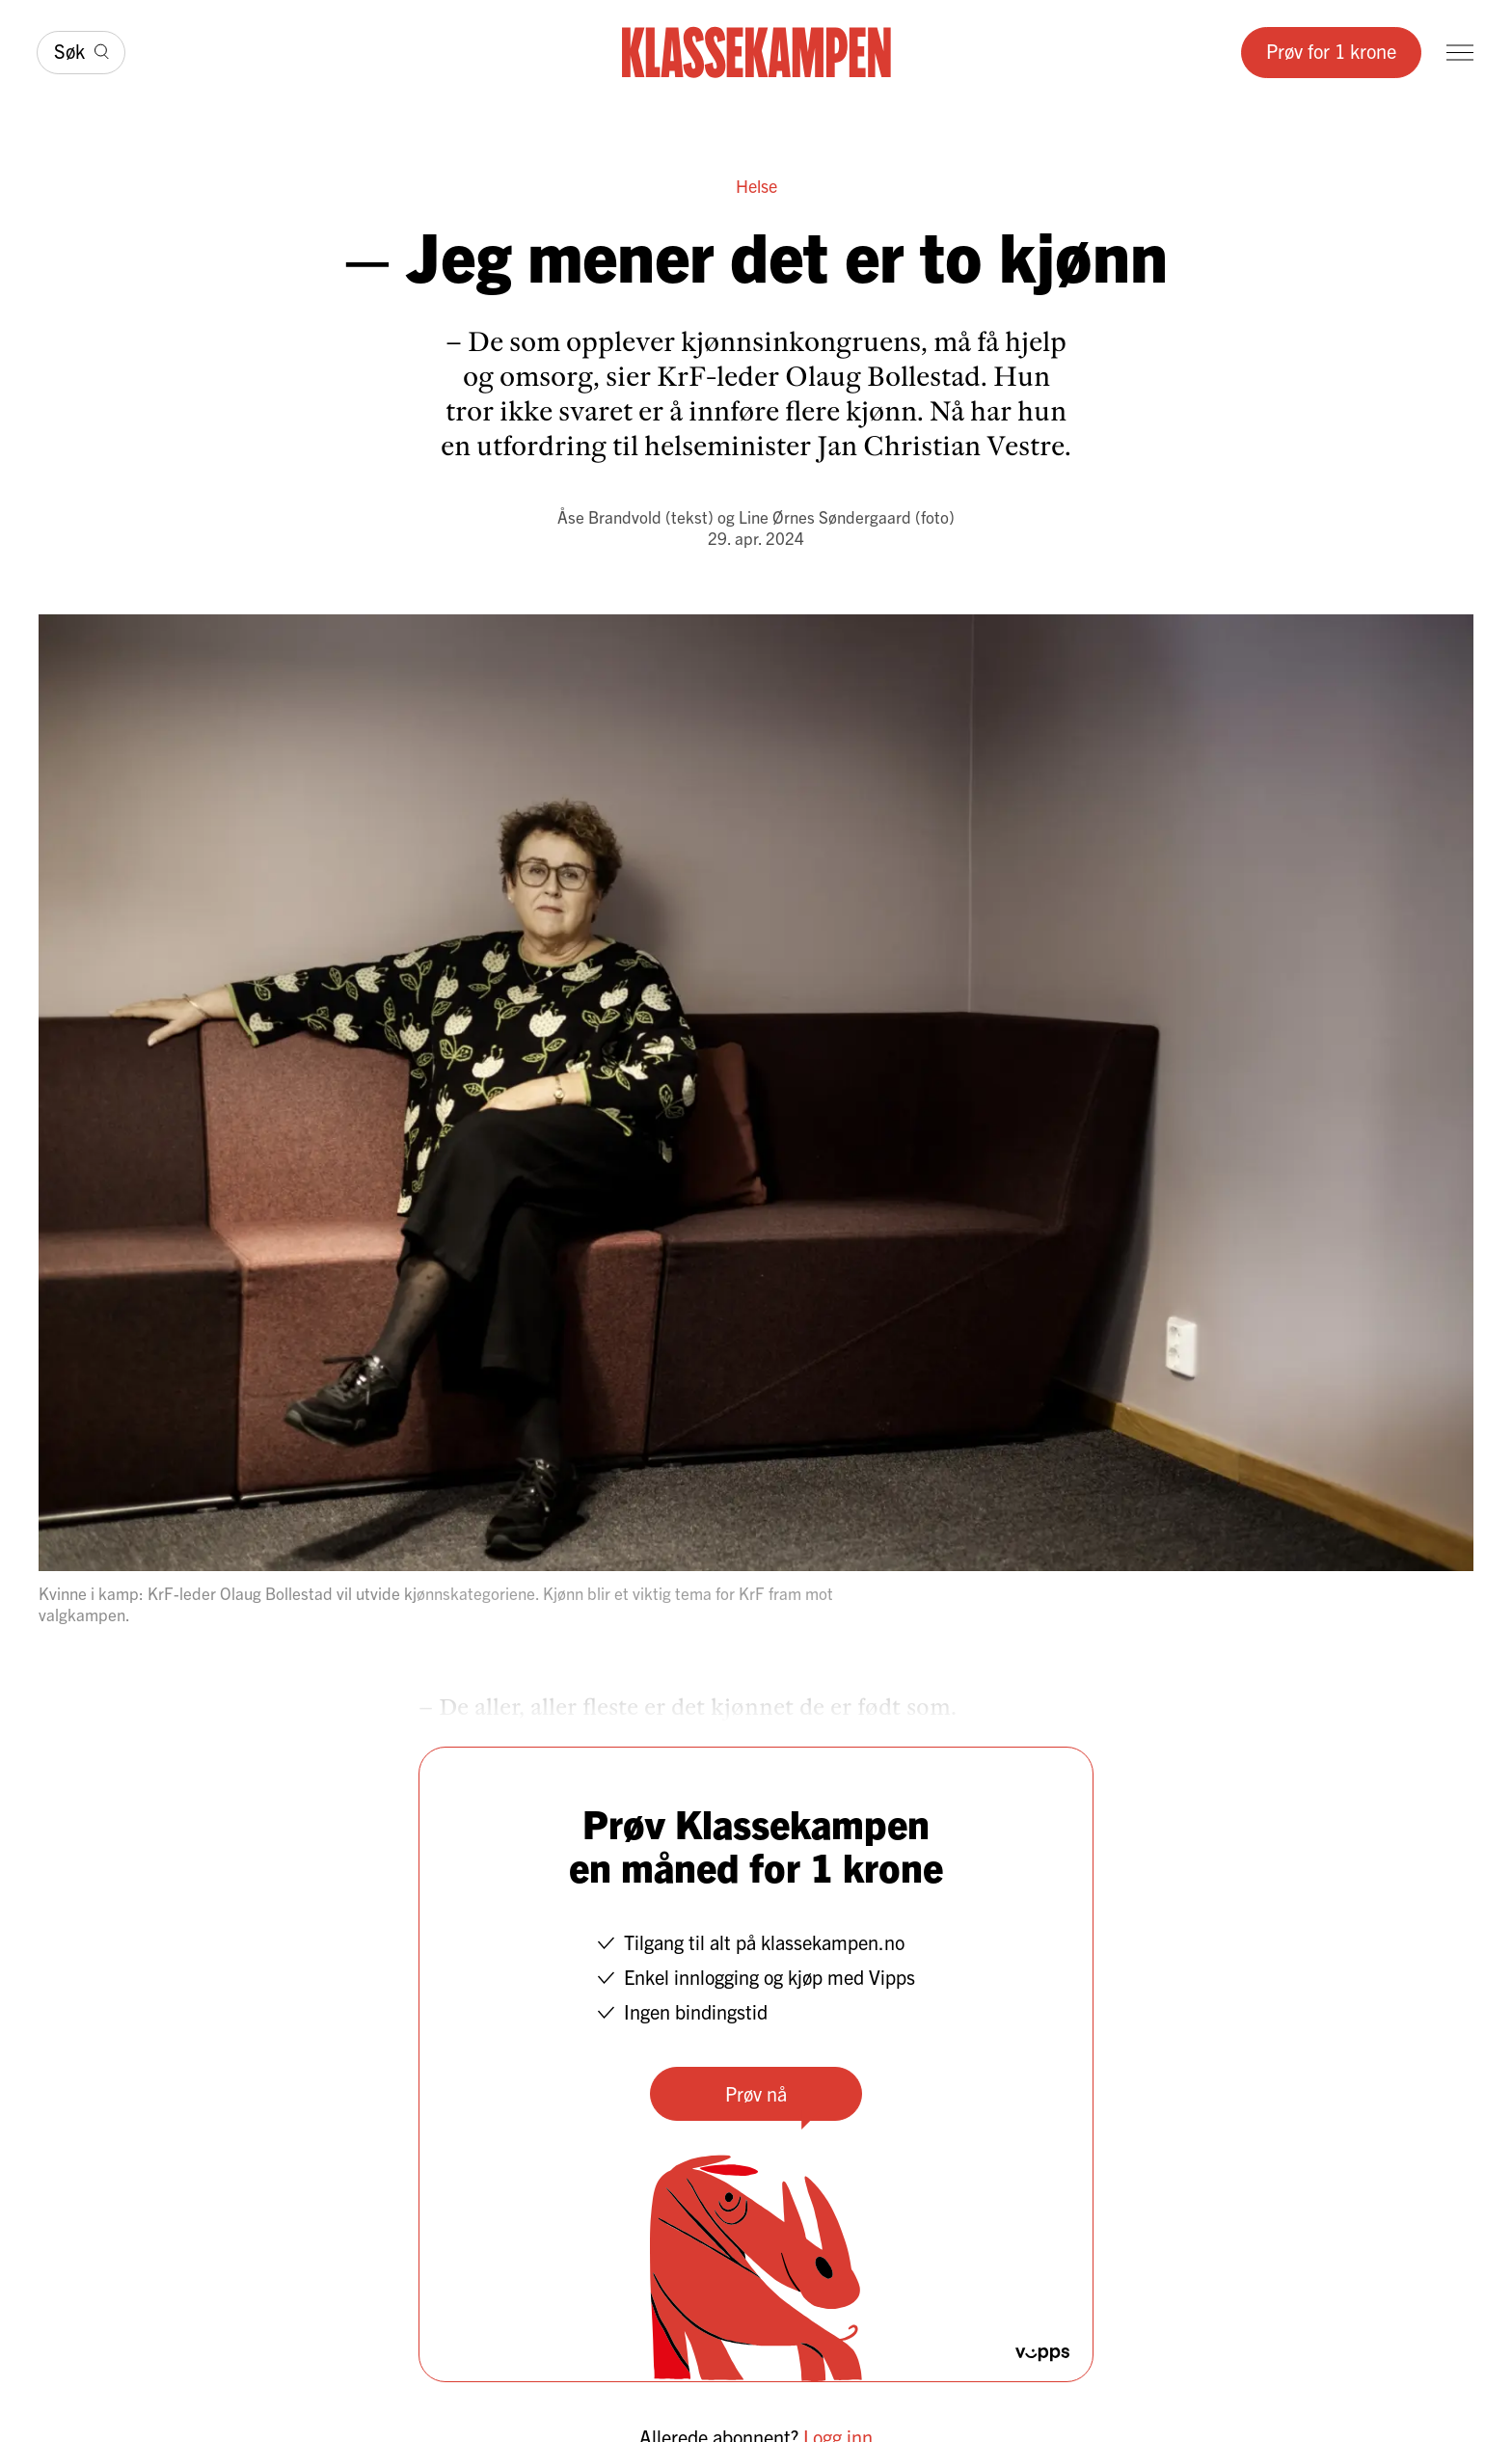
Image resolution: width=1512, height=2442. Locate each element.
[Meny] (1459, 52)
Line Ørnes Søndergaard (825, 516)
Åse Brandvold (609, 516)
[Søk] (81, 52)
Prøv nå (756, 2093)
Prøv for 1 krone (1331, 51)
